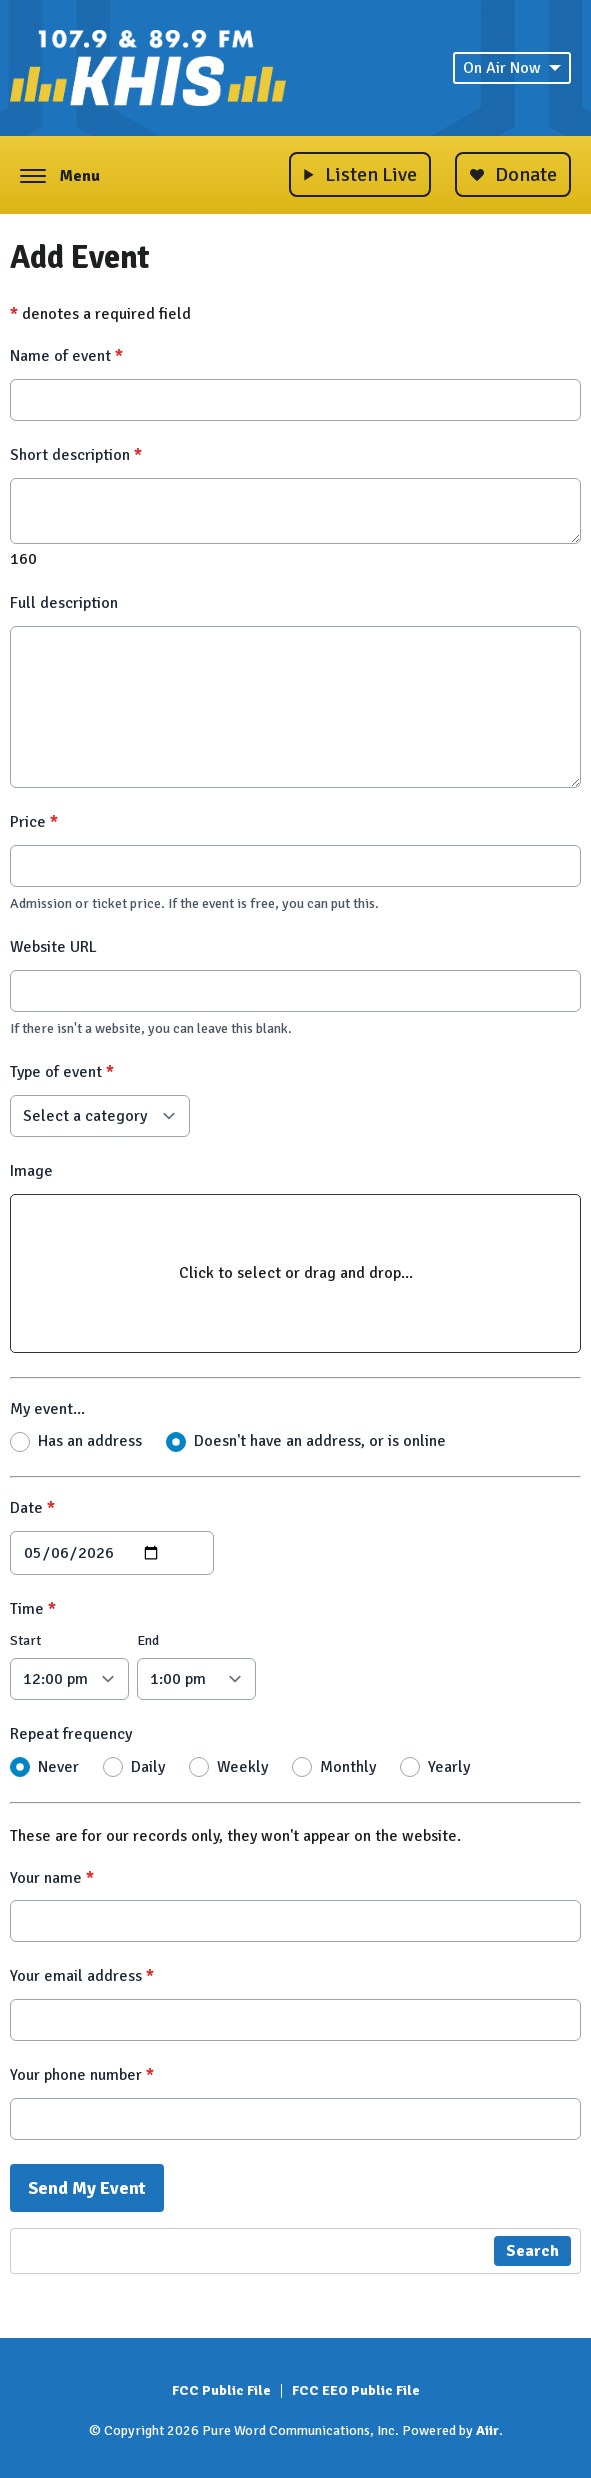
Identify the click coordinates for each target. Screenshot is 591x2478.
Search (532, 2251)
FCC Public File (221, 2390)
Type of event (62, 1072)
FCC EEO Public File (356, 2390)
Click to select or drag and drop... (296, 1272)
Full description (64, 603)
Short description (76, 454)
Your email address (82, 1976)
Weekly (242, 1766)
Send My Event (87, 2188)
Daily (148, 1766)
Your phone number (82, 2075)
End (148, 1639)
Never (58, 1766)
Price (34, 822)
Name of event (66, 356)
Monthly (348, 1766)
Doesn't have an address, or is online (320, 1441)
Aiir (487, 2430)
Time (33, 1609)
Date (32, 1508)
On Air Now (512, 68)
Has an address (90, 1441)
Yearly (449, 1766)
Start (25, 1639)
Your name (52, 1877)
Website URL (53, 947)
